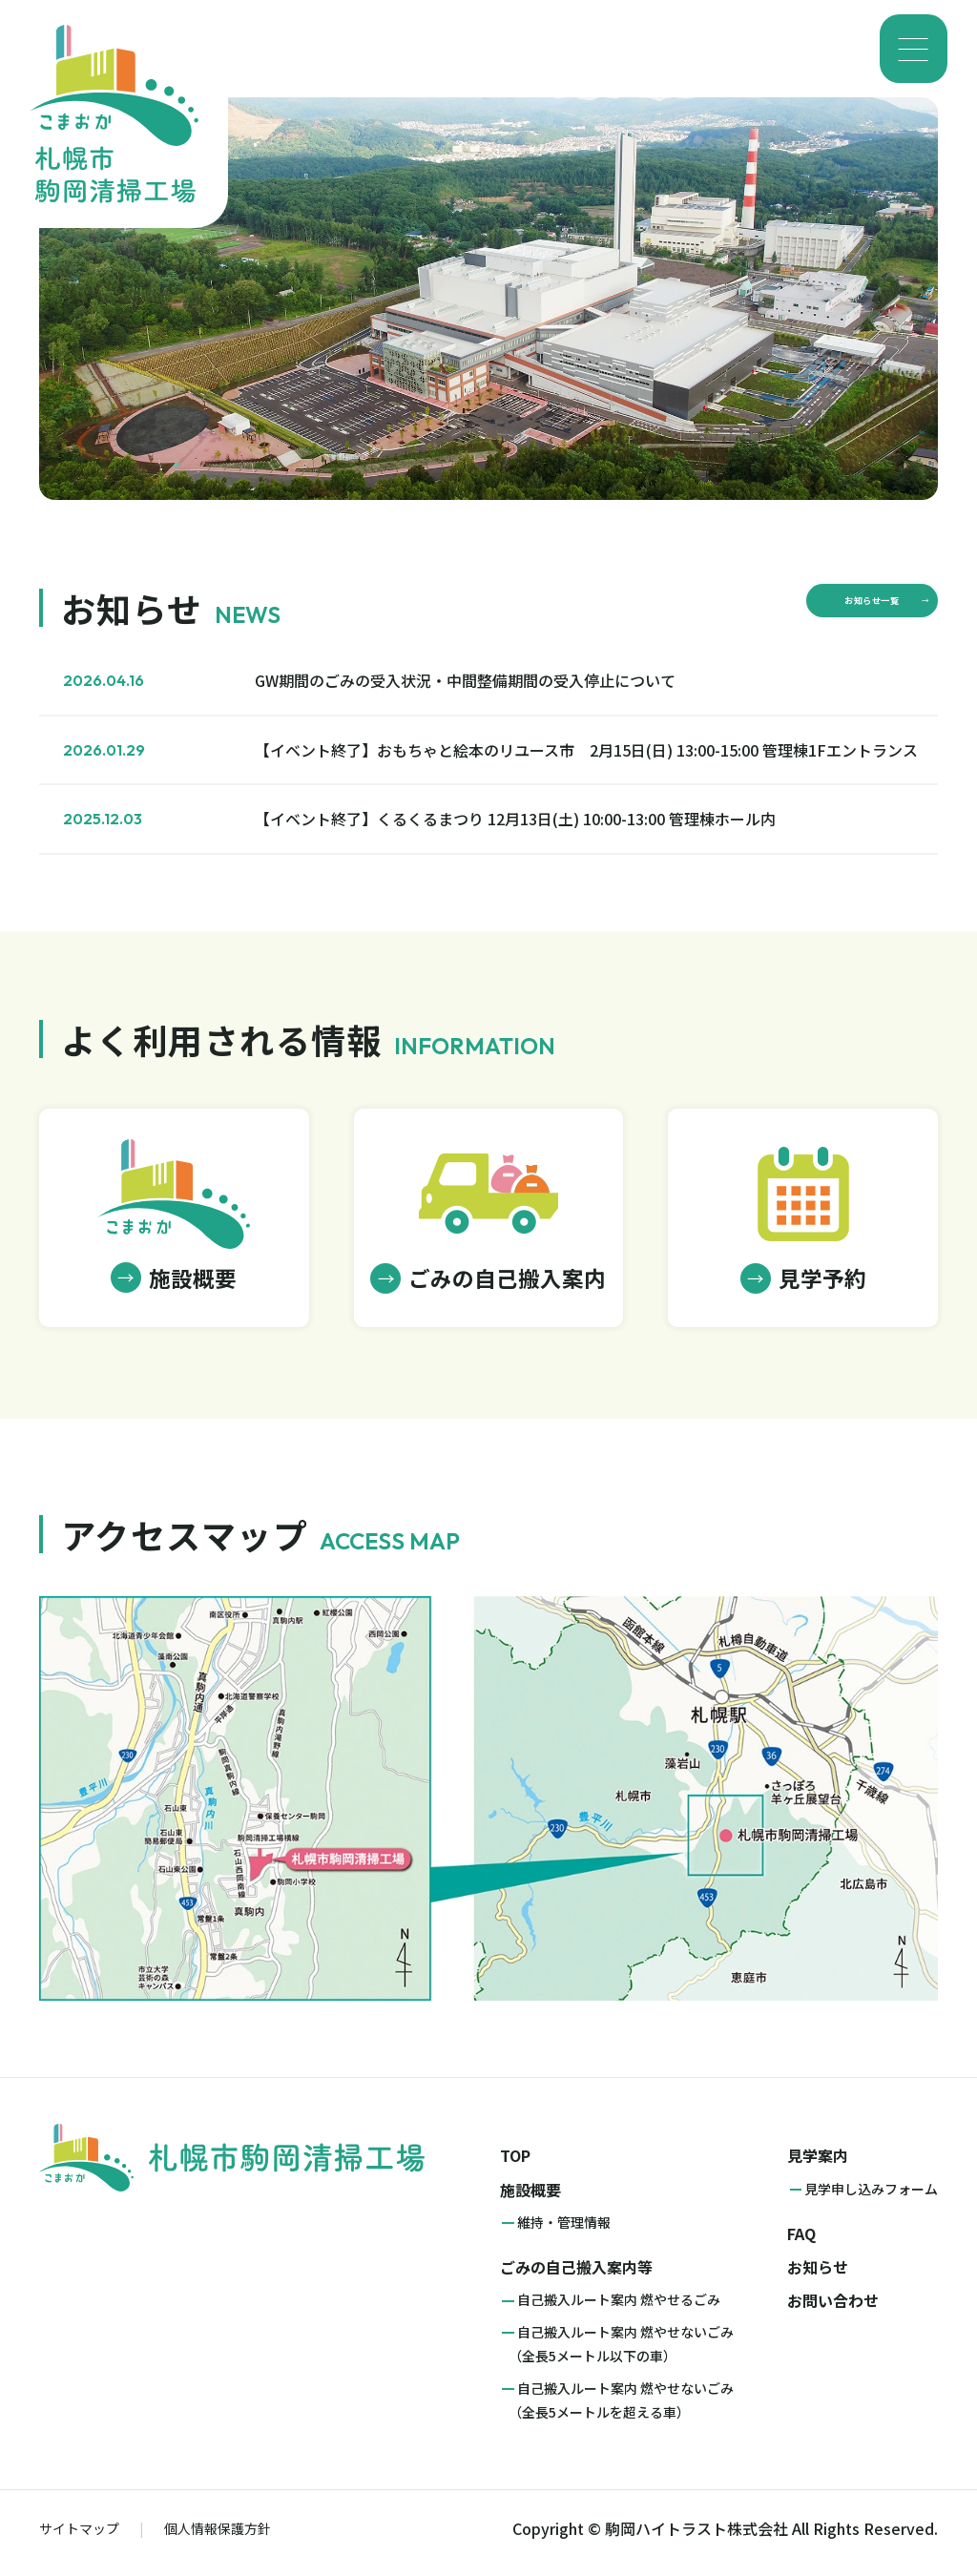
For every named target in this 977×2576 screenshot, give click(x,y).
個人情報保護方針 (217, 2537)
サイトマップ (79, 2537)
